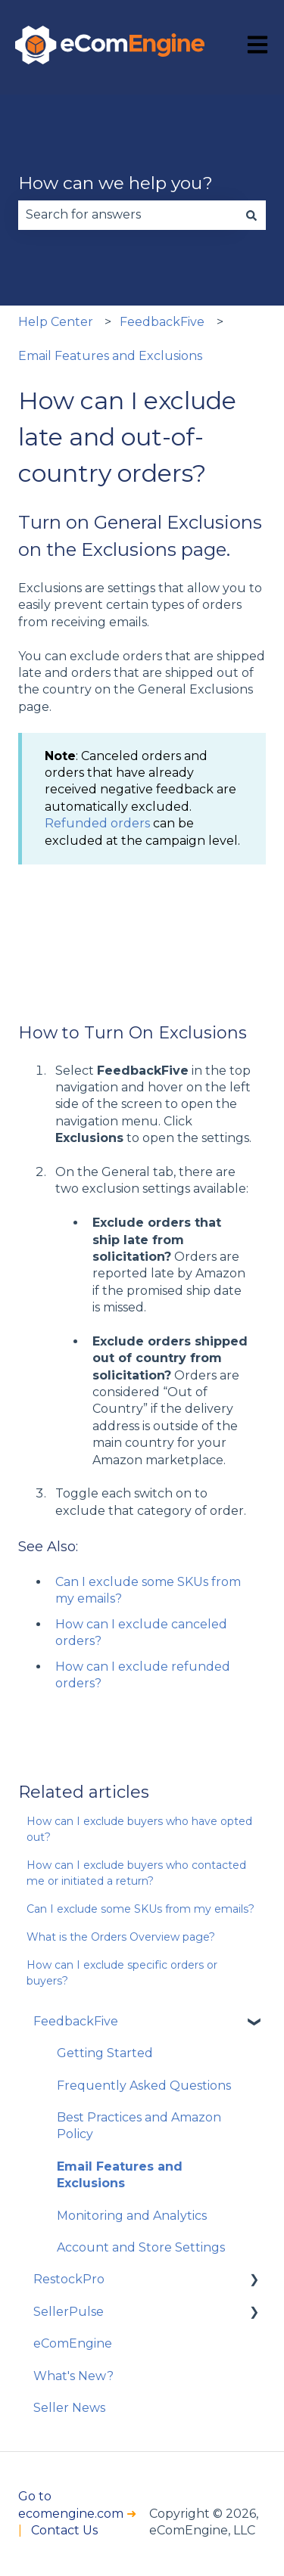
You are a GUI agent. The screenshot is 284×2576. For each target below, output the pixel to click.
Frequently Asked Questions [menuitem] (144, 2085)
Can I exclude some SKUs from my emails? (140, 1909)
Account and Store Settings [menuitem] (141, 2247)
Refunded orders (97, 823)
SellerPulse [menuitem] (68, 2311)
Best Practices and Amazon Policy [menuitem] (139, 2125)
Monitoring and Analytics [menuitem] (132, 2215)
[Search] (251, 214)
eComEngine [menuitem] (72, 2343)
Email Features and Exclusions (110, 356)
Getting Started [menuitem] (105, 2053)
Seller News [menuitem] (69, 2408)
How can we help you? (115, 183)
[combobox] (127, 214)
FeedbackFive (162, 322)
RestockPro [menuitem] (69, 2279)
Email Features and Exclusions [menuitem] (120, 2174)
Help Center (55, 322)
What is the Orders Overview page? (121, 1937)
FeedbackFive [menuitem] (75, 2021)
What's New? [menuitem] (73, 2376)
